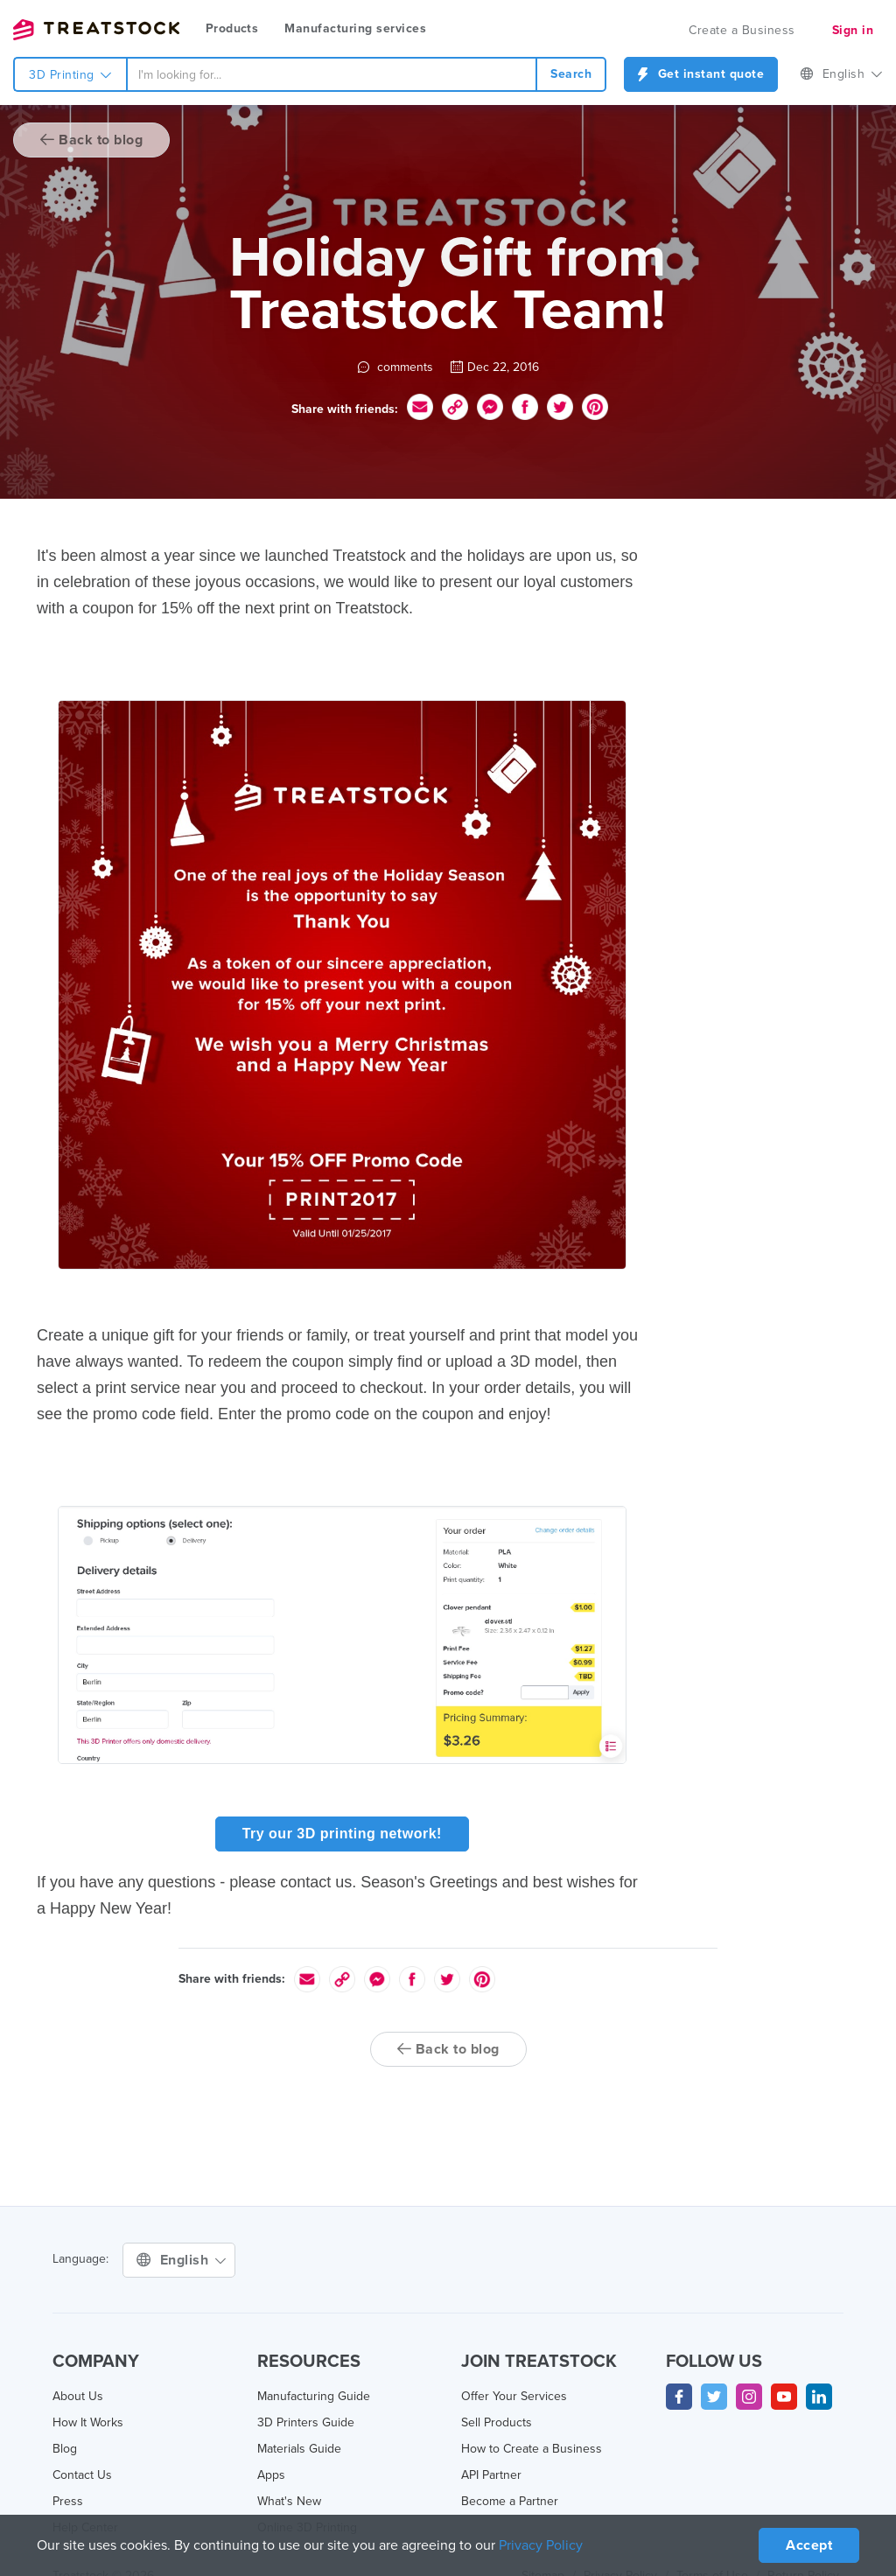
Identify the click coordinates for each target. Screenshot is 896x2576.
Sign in (853, 30)
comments (395, 367)
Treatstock (96, 29)
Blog (64, 2448)
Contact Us (82, 2475)
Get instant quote (701, 73)
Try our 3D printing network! (342, 1833)
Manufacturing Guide (313, 2396)
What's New (289, 2501)
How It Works (87, 2422)
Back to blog (91, 140)
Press (67, 2501)
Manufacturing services (355, 28)
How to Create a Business (531, 2448)
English (841, 73)
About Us (77, 2396)
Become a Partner (509, 2501)
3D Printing (70, 74)
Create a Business (742, 30)
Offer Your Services (514, 2396)
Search (571, 73)
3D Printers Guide (305, 2422)
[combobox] (332, 74)
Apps (271, 2475)
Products (232, 28)
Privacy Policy (541, 2545)
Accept (809, 2545)
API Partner (491, 2475)
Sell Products (496, 2422)
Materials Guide (299, 2448)
